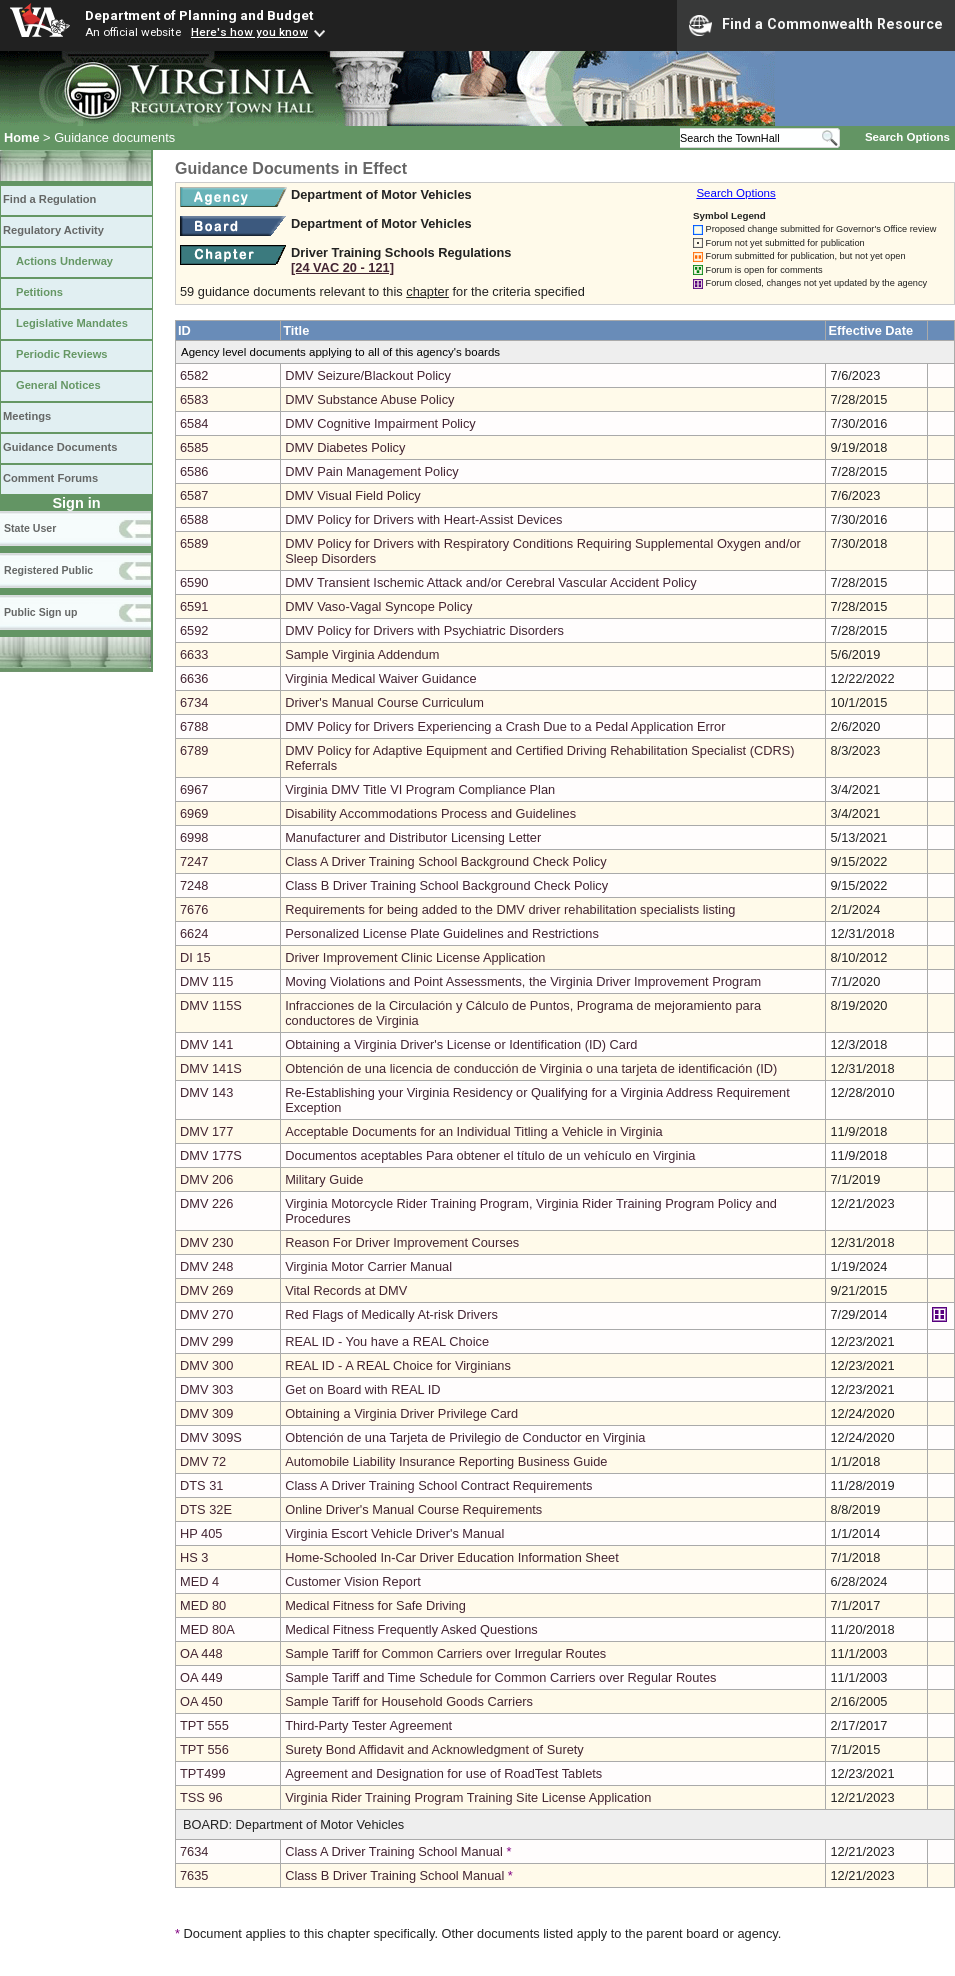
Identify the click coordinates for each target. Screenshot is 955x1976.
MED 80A (207, 1629)
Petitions (39, 292)
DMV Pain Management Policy (372, 471)
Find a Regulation (49, 199)
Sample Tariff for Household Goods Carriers (409, 1701)
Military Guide (324, 1179)
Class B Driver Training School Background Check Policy (446, 885)
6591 (194, 606)
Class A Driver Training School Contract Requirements (438, 1485)
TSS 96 (201, 1797)
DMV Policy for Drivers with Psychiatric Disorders (424, 630)
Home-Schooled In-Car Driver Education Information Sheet (452, 1557)
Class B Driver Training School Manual (394, 1875)
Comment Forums (50, 478)
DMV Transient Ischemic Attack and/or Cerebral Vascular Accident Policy (491, 582)
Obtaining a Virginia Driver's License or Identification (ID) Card (461, 1044)
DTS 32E (206, 1509)
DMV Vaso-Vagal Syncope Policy (378, 606)
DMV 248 (206, 1266)
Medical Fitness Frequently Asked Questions (411, 1629)
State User (30, 528)
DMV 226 (206, 1203)
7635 (194, 1875)
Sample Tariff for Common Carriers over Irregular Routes (445, 1653)
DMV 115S (211, 1005)
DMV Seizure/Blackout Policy (368, 375)
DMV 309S (211, 1437)
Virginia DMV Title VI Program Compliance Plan (420, 789)
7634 (194, 1851)
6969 (194, 813)
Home (22, 137)
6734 (194, 702)
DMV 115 (206, 981)
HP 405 (201, 1533)
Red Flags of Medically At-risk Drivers (391, 1314)
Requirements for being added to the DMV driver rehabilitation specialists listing (510, 909)
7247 (194, 861)
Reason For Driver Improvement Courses (402, 1242)
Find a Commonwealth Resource (816, 25)
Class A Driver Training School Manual (394, 1851)
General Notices (58, 385)
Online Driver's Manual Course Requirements (413, 1509)
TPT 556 (204, 1749)
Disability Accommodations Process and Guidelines (430, 813)
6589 (194, 543)
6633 (194, 654)
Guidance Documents (60, 447)
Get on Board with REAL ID (362, 1389)
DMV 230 (206, 1242)
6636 (194, 678)
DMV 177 (206, 1131)
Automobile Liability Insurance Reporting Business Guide (446, 1461)
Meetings (27, 416)
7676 (194, 909)
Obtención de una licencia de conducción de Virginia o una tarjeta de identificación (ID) (531, 1068)
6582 (194, 375)
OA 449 (201, 1677)
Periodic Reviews (62, 354)
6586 (194, 471)
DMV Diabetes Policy (345, 447)
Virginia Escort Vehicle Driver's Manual (394, 1533)
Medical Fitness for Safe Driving (375, 1605)
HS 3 (194, 1557)
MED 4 (199, 1581)
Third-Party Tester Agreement (368, 1725)
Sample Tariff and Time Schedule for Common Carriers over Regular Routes (500, 1677)
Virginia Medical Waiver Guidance (380, 678)
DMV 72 (203, 1461)
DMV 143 (206, 1092)
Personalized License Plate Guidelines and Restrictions (442, 933)
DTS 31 (201, 1485)
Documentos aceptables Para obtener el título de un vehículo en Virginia (490, 1155)
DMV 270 (206, 1314)
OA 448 (201, 1653)
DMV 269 (206, 1290)
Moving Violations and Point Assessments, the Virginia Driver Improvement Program (523, 981)
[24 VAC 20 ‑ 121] (342, 267)
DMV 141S (211, 1068)
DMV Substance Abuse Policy (369, 399)
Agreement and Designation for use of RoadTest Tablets (443, 1773)
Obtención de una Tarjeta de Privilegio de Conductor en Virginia (465, 1437)
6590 (194, 582)
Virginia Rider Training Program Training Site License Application (468, 1797)
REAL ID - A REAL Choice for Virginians (398, 1365)
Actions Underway (64, 261)
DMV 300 (206, 1365)
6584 (194, 423)
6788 (194, 726)
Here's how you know (249, 32)
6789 (194, 750)
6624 (194, 933)
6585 (194, 447)
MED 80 (203, 1605)
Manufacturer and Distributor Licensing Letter (413, 837)
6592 (194, 630)
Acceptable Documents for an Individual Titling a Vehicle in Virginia (474, 1131)
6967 (194, 789)
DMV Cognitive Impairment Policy (380, 423)
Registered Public (48, 570)
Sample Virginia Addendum (362, 654)
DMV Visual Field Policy (353, 495)
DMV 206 (206, 1179)
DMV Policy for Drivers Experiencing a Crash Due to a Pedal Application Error (505, 726)
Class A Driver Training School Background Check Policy (446, 861)
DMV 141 (206, 1044)
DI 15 (195, 957)
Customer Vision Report (353, 1581)
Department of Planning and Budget (199, 15)
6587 (194, 495)
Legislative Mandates (72, 323)
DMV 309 (206, 1413)
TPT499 (203, 1773)
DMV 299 (206, 1341)
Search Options (907, 137)
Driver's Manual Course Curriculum (384, 702)
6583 (194, 399)
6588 (194, 519)
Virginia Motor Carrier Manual (368, 1266)
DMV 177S (211, 1155)
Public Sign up (40, 612)
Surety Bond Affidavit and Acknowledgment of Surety (434, 1749)
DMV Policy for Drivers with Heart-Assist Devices (423, 519)
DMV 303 (206, 1389)
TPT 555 (204, 1725)
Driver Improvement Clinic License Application (415, 957)
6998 (194, 837)
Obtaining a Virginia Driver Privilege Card (401, 1413)
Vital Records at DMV (346, 1290)
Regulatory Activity (53, 230)
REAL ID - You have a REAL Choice (387, 1341)
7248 (194, 885)
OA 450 (201, 1701)
